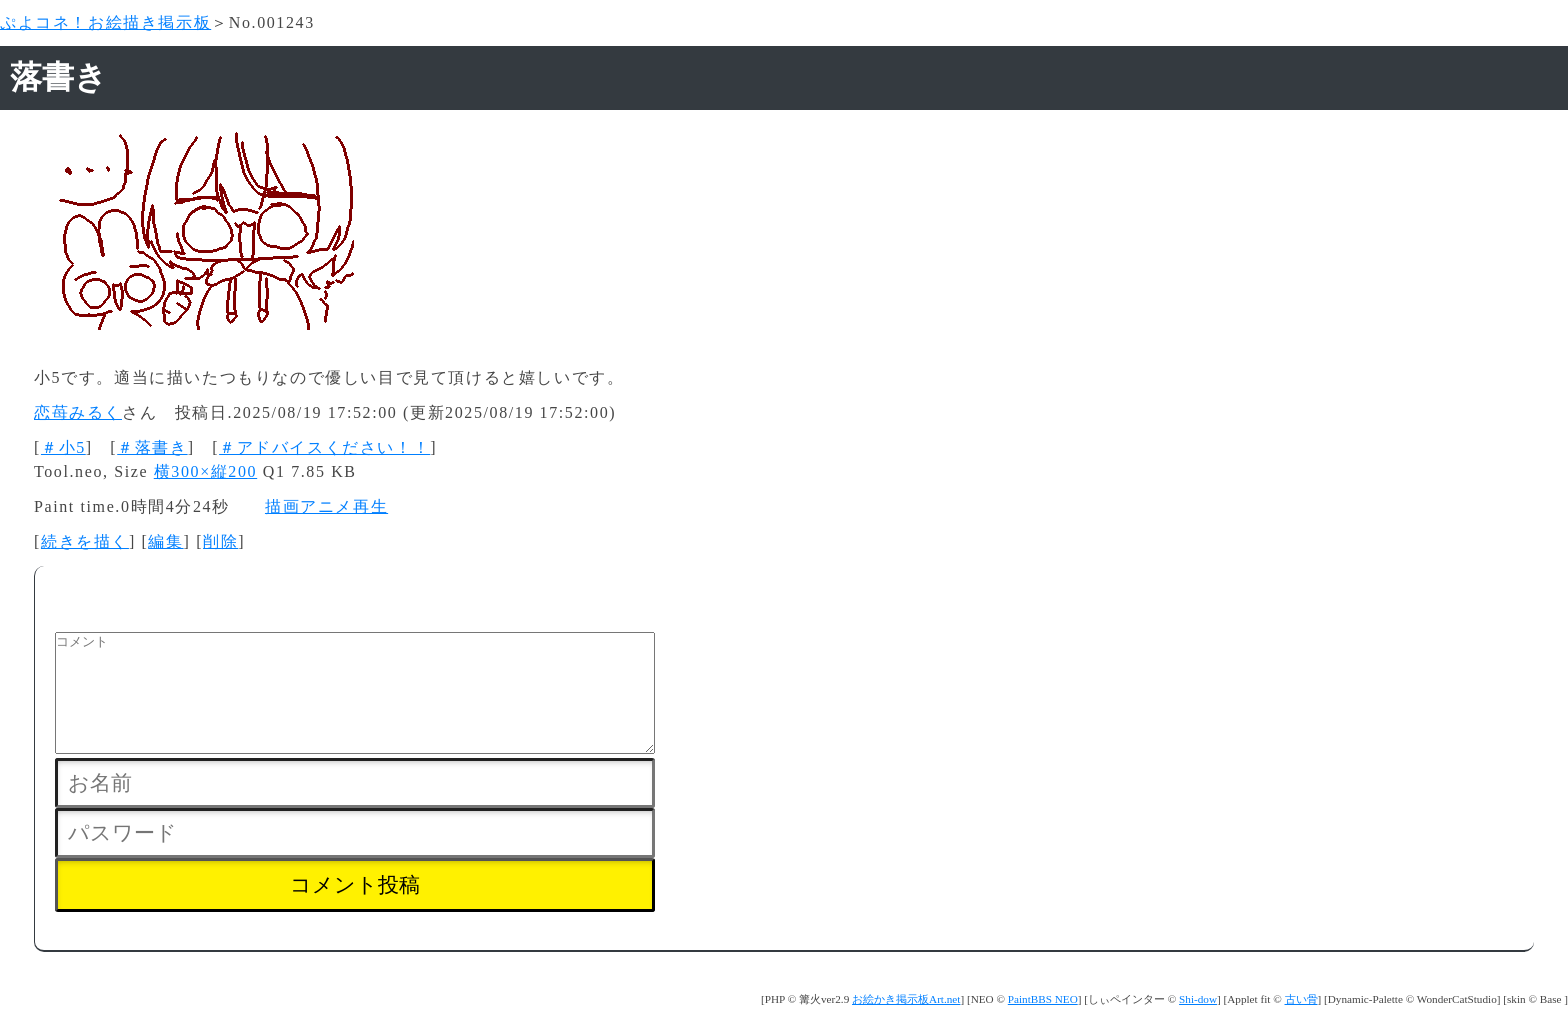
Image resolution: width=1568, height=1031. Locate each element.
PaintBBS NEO (1043, 1023)
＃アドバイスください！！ (324, 447)
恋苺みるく (78, 412)
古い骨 (1301, 1023)
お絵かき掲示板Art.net (906, 1023)
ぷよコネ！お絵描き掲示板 (105, 22)
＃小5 (63, 447)
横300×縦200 (205, 471)
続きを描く (85, 541)
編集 (165, 541)
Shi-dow (1198, 1023)
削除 (220, 541)
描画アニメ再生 (326, 506)
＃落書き (152, 447)
